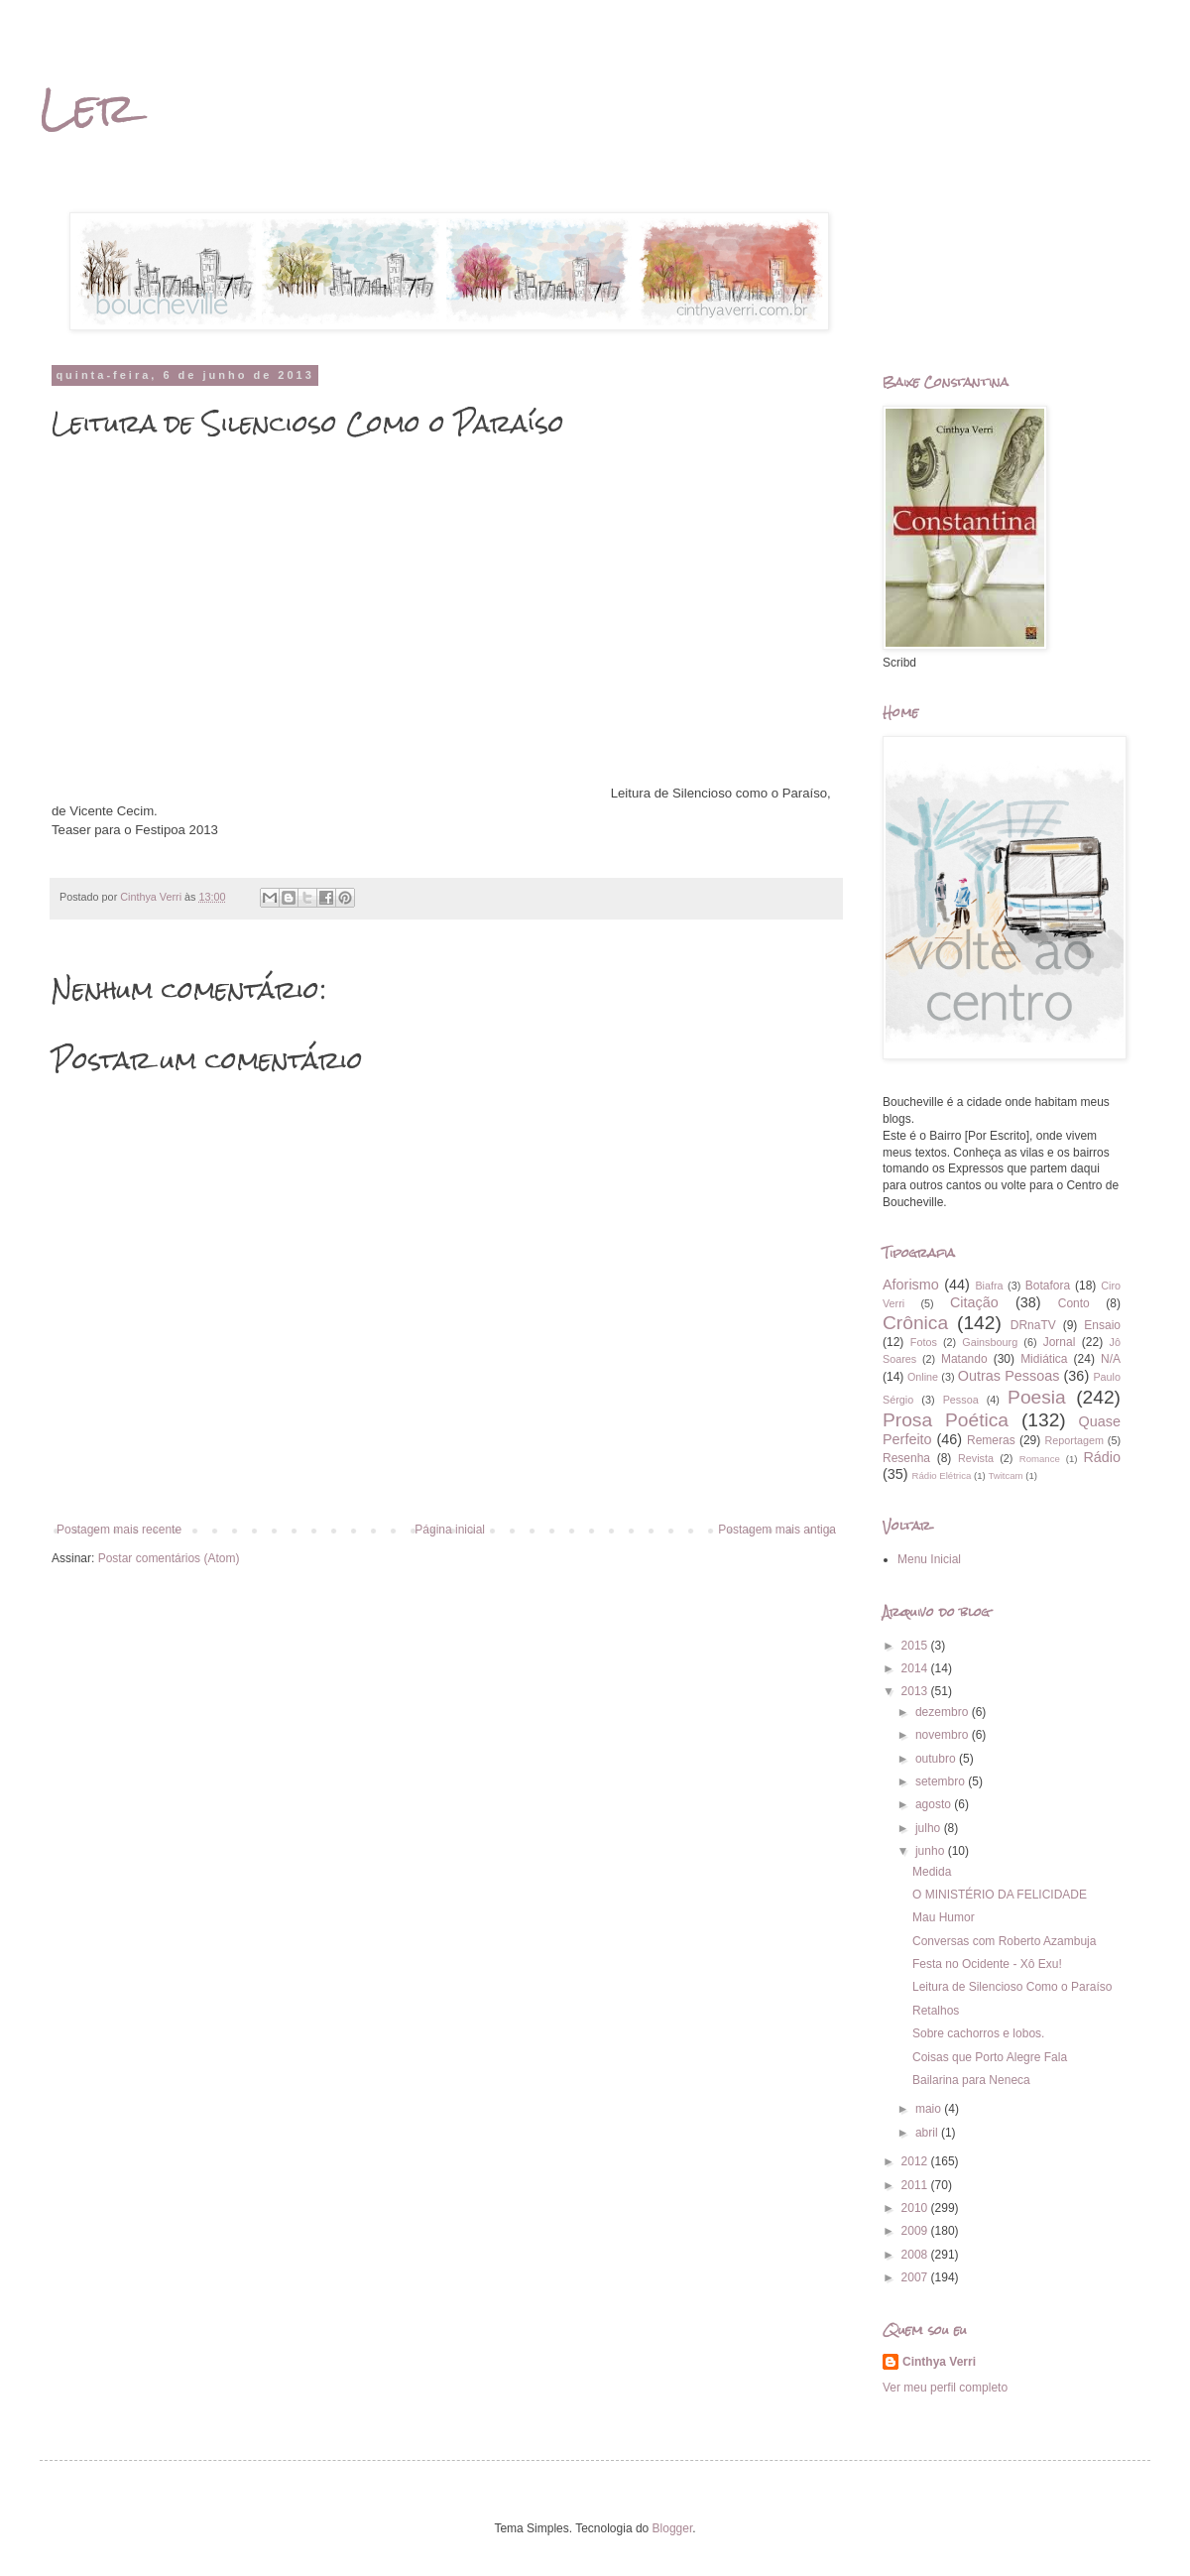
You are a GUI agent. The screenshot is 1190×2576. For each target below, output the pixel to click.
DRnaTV (1033, 1325)
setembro (941, 1781)
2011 (916, 2185)
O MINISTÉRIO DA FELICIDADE (999, 1894)
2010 (916, 2208)
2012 (916, 2161)
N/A (1111, 1359)
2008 (916, 2255)
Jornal (1059, 1342)
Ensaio (1102, 1325)
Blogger (673, 2528)
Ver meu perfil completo (945, 2387)
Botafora (1047, 1285)
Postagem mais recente (119, 1529)
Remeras (991, 1440)
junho (931, 1851)
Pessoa (961, 1400)
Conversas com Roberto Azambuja (1004, 1941)
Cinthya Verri (939, 2362)
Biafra (989, 1285)
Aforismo (911, 1284)
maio (929, 2109)
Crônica (915, 1322)
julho (929, 1828)
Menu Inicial (929, 1559)
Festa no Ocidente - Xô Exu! (987, 1964)
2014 (916, 1668)
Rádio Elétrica (942, 1475)
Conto (1074, 1303)
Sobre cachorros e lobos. (978, 2033)
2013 (916, 1691)
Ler (88, 108)
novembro (943, 1735)
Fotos (923, 1342)
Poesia (1037, 1397)
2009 (916, 2231)
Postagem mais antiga (777, 1529)
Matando (964, 1359)
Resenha (906, 1458)
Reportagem (1073, 1440)
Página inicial (450, 1529)
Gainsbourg (989, 1342)
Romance (1039, 1458)
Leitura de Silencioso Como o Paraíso (1012, 1987)
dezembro (943, 1712)
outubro (937, 1759)
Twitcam (1005, 1475)
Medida (931, 1872)
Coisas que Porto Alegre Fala (989, 2057)
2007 (916, 2277)
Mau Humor (943, 1917)
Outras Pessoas (1009, 1376)
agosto (934, 1804)
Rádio (1102, 1457)
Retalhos (935, 2011)
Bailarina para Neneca (971, 2080)
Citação (974, 1302)
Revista (976, 1458)
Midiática (1043, 1359)
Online (922, 1377)
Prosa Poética (946, 1420)
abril (928, 2133)
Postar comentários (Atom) (169, 1558)
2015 (916, 1646)
